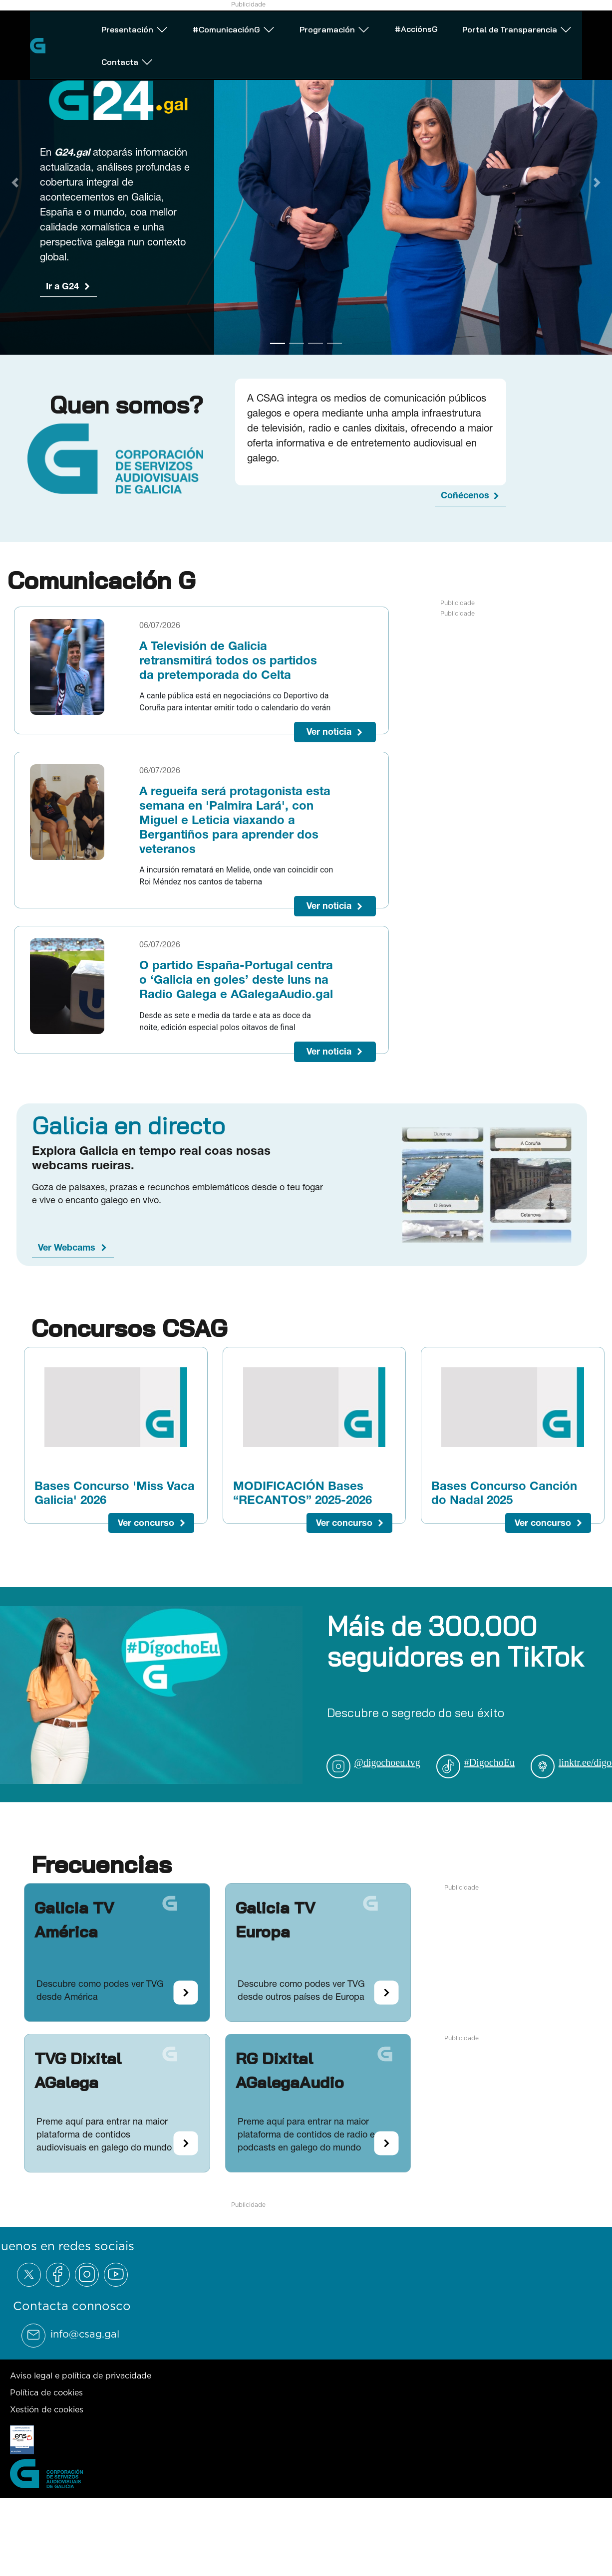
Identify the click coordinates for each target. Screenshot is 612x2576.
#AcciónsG (373, 37)
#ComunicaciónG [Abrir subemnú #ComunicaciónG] (209, 37)
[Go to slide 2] (296, 344)
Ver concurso (146, 1522)
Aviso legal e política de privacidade (80, 2375)
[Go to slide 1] (277, 344)
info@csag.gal (84, 2334)
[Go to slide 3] (315, 344)
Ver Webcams (66, 1247)
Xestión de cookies (46, 2409)
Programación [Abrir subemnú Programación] (301, 37)
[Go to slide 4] (334, 344)
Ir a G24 (62, 286)
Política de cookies (46, 2392)
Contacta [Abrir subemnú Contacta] (561, 37)
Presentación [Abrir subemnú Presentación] (119, 37)
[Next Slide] (597, 183)
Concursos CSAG (129, 1328)
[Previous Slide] (15, 183)
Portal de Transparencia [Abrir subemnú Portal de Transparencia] (465, 37)
